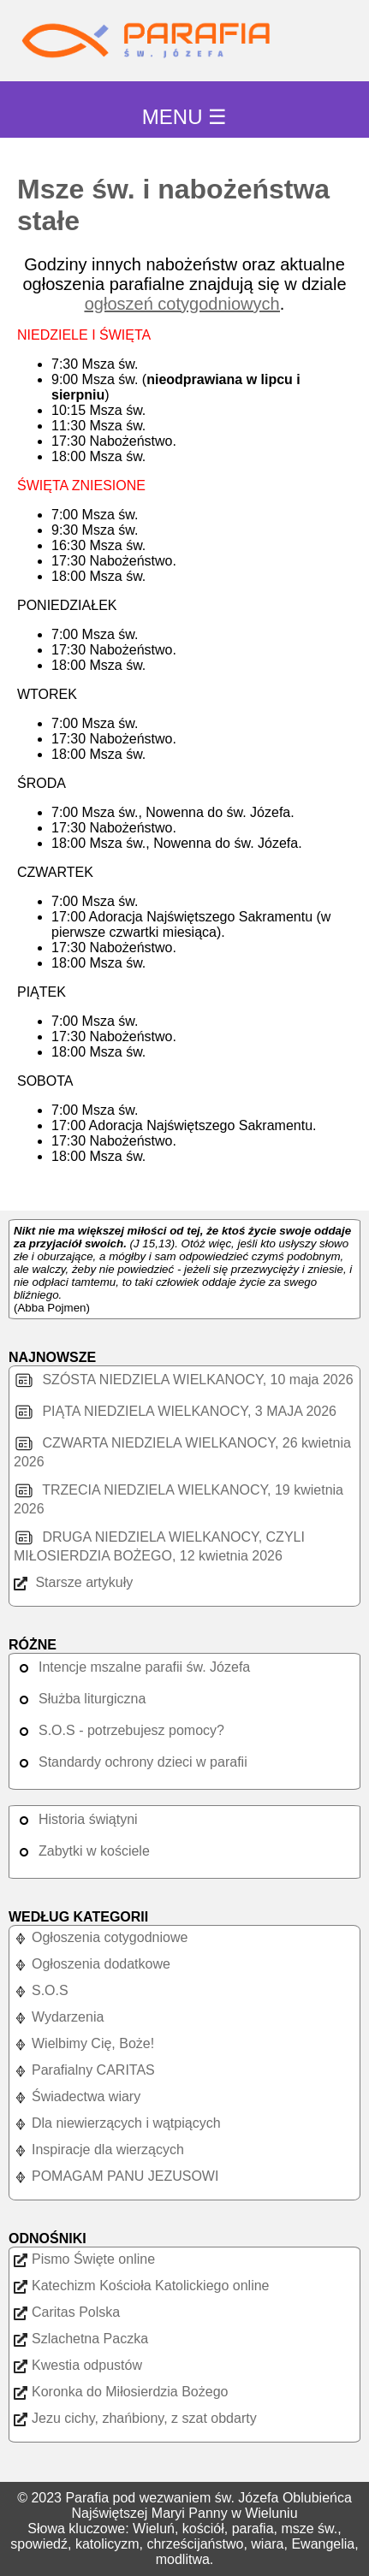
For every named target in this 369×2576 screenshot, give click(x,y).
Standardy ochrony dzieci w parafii (130, 1762)
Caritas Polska (67, 2312)
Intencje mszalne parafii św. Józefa (132, 1667)
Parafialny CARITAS (84, 2070)
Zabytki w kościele (82, 1851)
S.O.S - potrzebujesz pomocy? (119, 1730)
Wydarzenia (59, 2017)
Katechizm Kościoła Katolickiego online (141, 2285)
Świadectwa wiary (77, 2096)
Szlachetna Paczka (81, 2338)
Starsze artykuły (73, 1582)
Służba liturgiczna (80, 1698)
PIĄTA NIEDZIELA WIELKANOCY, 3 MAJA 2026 (175, 1411)
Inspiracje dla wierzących (99, 2149)
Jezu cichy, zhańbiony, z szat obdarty (135, 2418)
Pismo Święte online (84, 2259)
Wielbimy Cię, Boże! (84, 2043)
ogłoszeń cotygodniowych (182, 303)
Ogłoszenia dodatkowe (92, 1964)
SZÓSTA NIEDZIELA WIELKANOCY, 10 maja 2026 (184, 1379)
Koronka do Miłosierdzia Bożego (121, 2391)
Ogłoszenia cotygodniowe (100, 1937)
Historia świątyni (76, 1819)
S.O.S (41, 1990)
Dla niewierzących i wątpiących (117, 2123)
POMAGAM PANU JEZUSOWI (116, 2176)
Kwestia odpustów (78, 2365)
